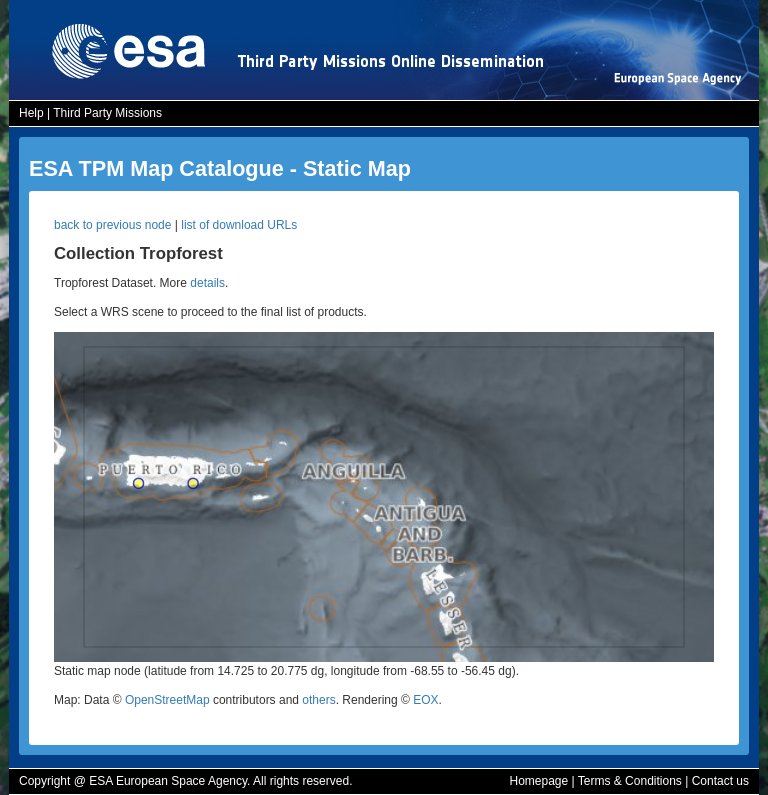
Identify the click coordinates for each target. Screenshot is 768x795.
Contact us (720, 781)
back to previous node (112, 225)
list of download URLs (239, 225)
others (318, 700)
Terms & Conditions (630, 781)
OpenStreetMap (167, 700)
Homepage (538, 781)
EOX (425, 700)
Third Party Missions (107, 113)
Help (31, 113)
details (207, 283)
